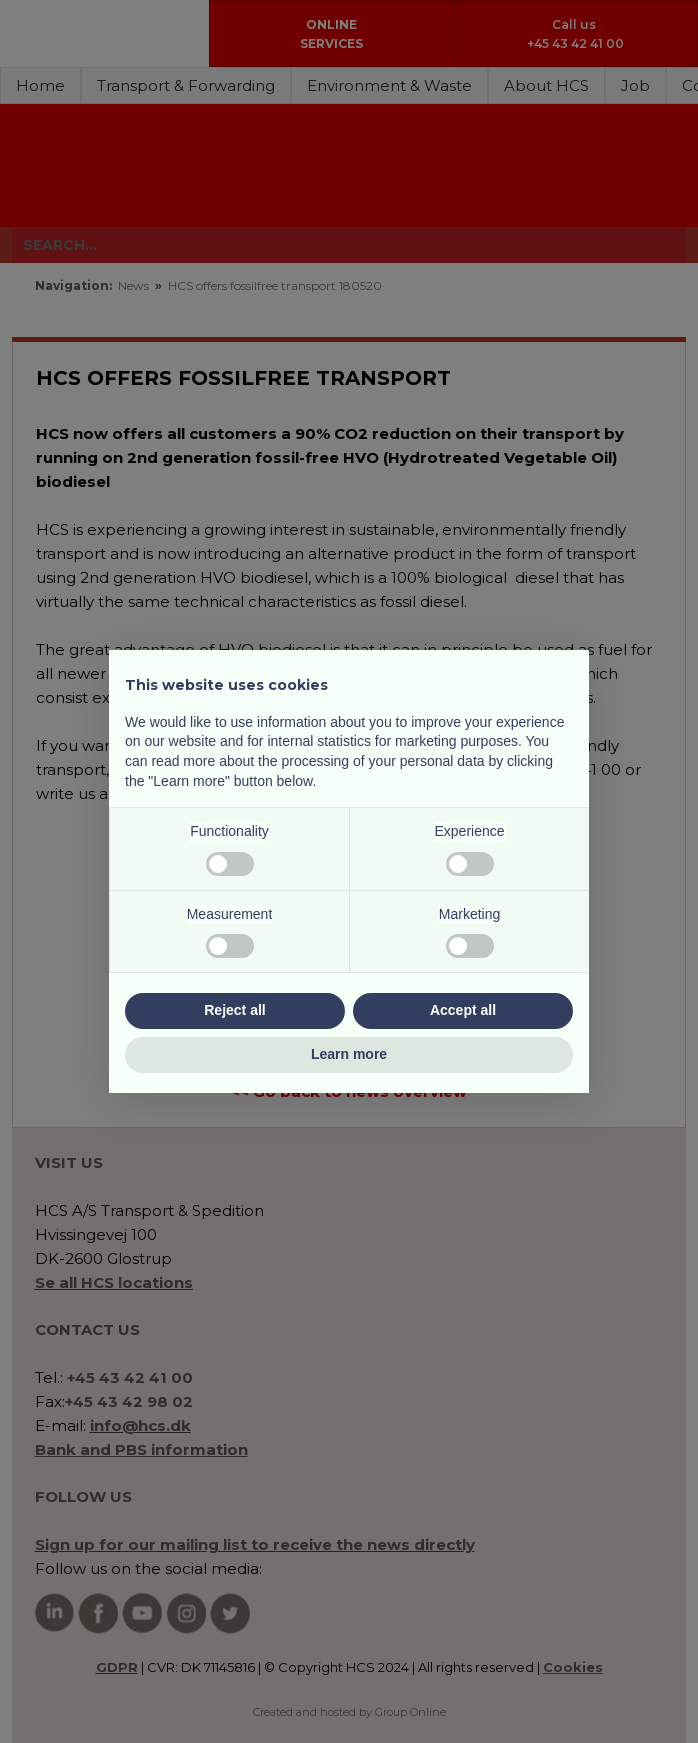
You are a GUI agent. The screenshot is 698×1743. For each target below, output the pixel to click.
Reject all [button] (234, 1010)
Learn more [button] (349, 1054)
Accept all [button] (463, 1010)
